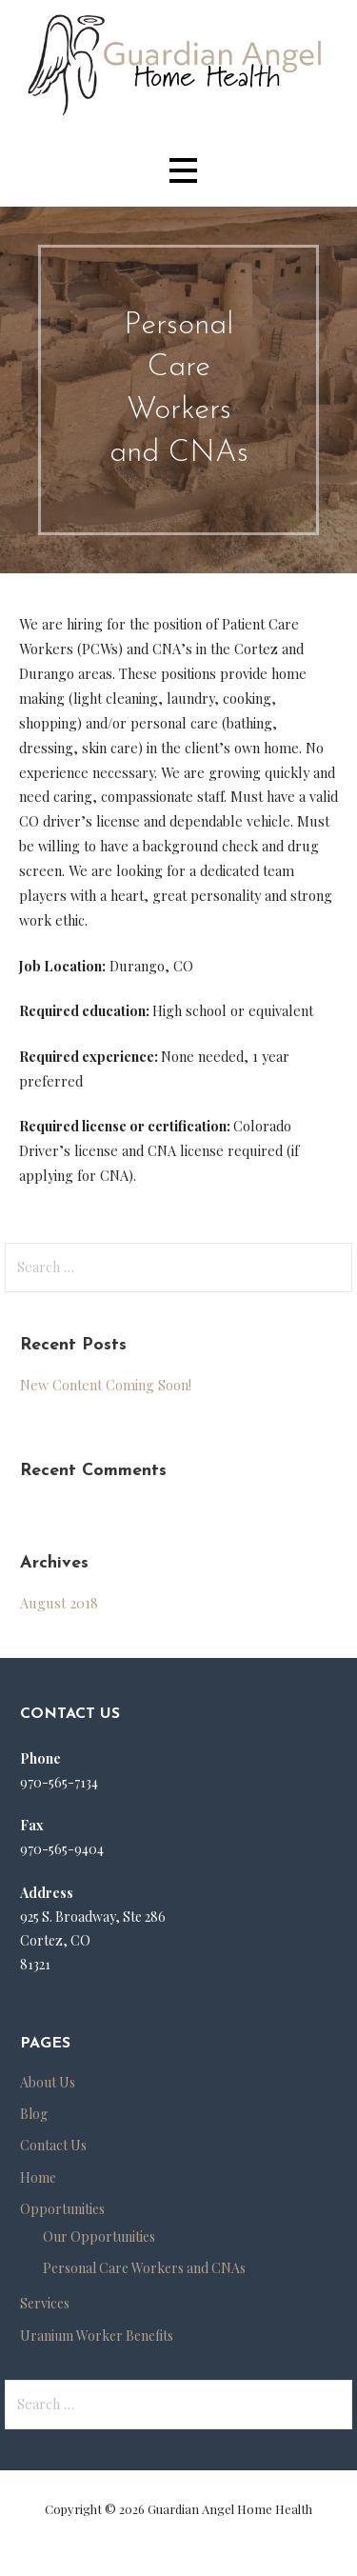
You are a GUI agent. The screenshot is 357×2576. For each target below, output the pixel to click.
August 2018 (59, 1602)
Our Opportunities (99, 2236)
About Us (47, 2082)
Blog (34, 2114)
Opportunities (62, 2209)
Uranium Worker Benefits (96, 2335)
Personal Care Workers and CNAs (144, 2268)
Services (44, 2303)
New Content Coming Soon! (105, 1384)
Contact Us (53, 2145)
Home (38, 2177)
